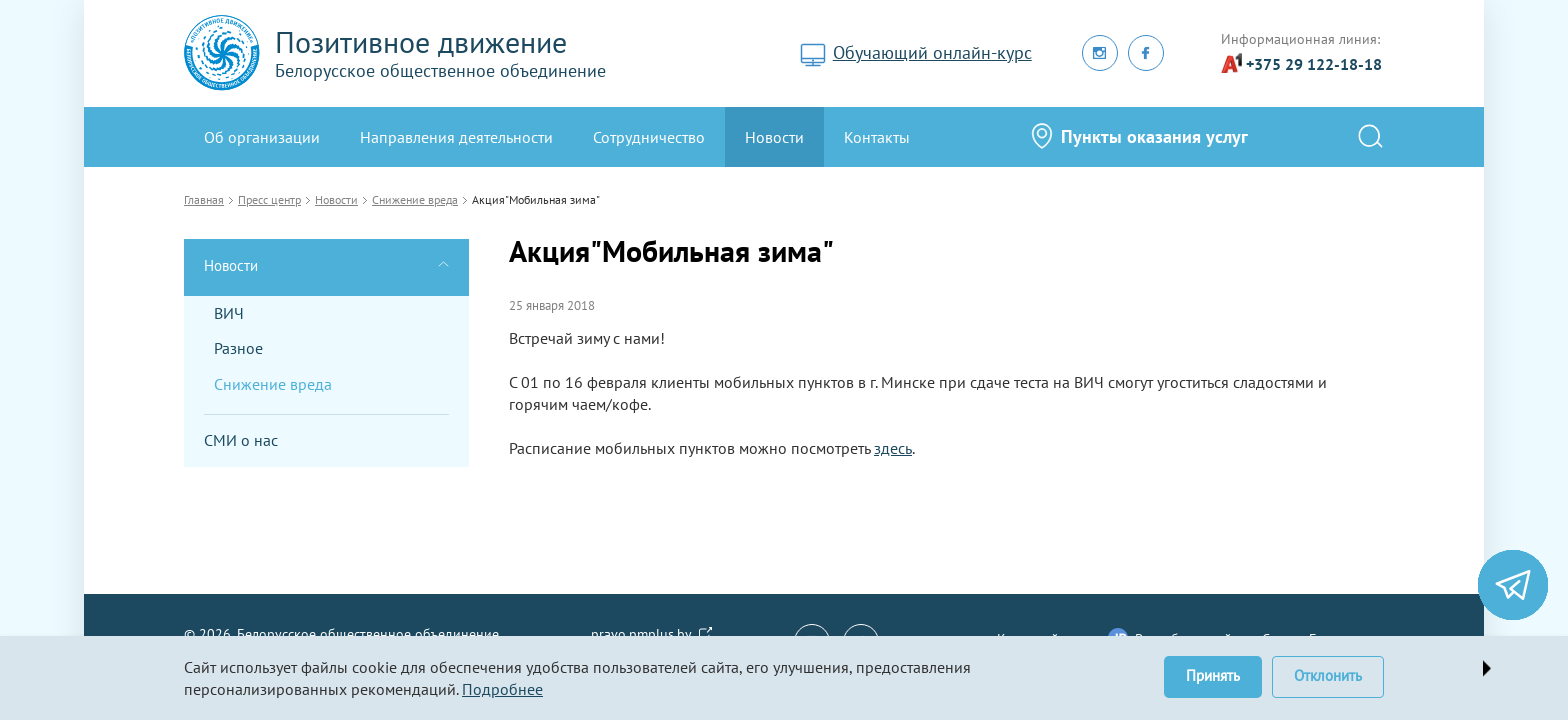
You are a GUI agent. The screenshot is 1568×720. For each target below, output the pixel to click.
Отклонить (1328, 675)
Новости (774, 137)
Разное (238, 348)
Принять (1213, 675)
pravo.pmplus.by (641, 634)
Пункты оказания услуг (1154, 136)
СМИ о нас (241, 440)
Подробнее (502, 689)
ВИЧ (229, 313)
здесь (893, 448)
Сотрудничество (649, 137)
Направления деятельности (456, 137)
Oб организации (262, 137)
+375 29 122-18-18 (1314, 64)
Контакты (877, 137)
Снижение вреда (273, 384)
